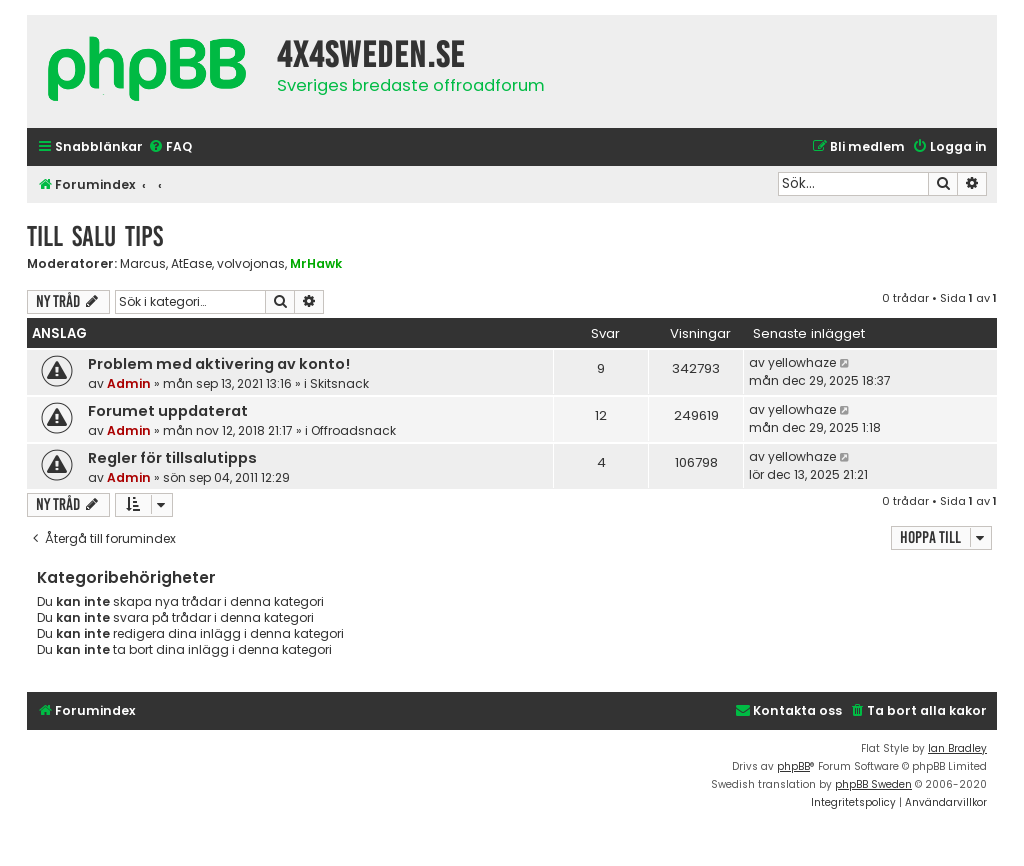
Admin (129, 383)
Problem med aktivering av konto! (219, 364)
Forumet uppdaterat (168, 411)
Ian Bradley (957, 748)
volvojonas (251, 264)
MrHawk (316, 263)
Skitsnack (339, 383)
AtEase (191, 264)
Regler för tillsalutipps (172, 458)
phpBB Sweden (873, 784)
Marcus (143, 264)
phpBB (793, 766)
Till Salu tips (95, 236)
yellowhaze (802, 362)
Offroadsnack (353, 430)
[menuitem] (170, 147)
